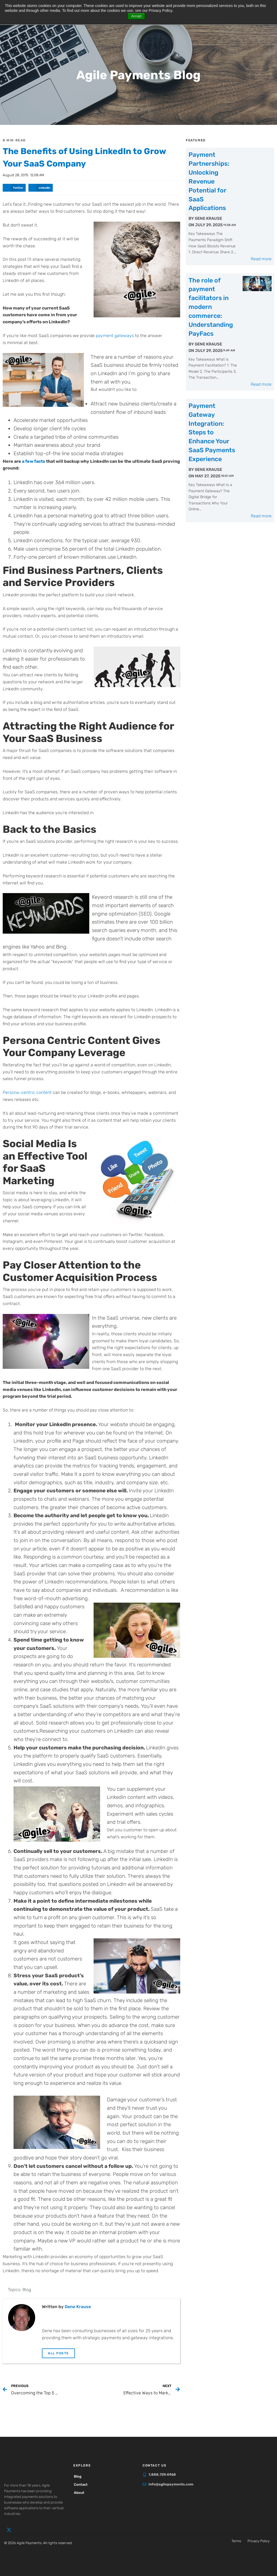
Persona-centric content (27, 1091)
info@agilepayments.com (171, 2483)
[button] (14, 187)
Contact (83, 2483)
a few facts (33, 460)
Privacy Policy (259, 2540)
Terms (236, 2540)
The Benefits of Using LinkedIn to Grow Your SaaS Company (82, 156)
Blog (26, 2288)
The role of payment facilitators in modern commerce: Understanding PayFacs (211, 254)
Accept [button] (136, 16)
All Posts (58, 2352)
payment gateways (115, 334)
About (81, 2492)
